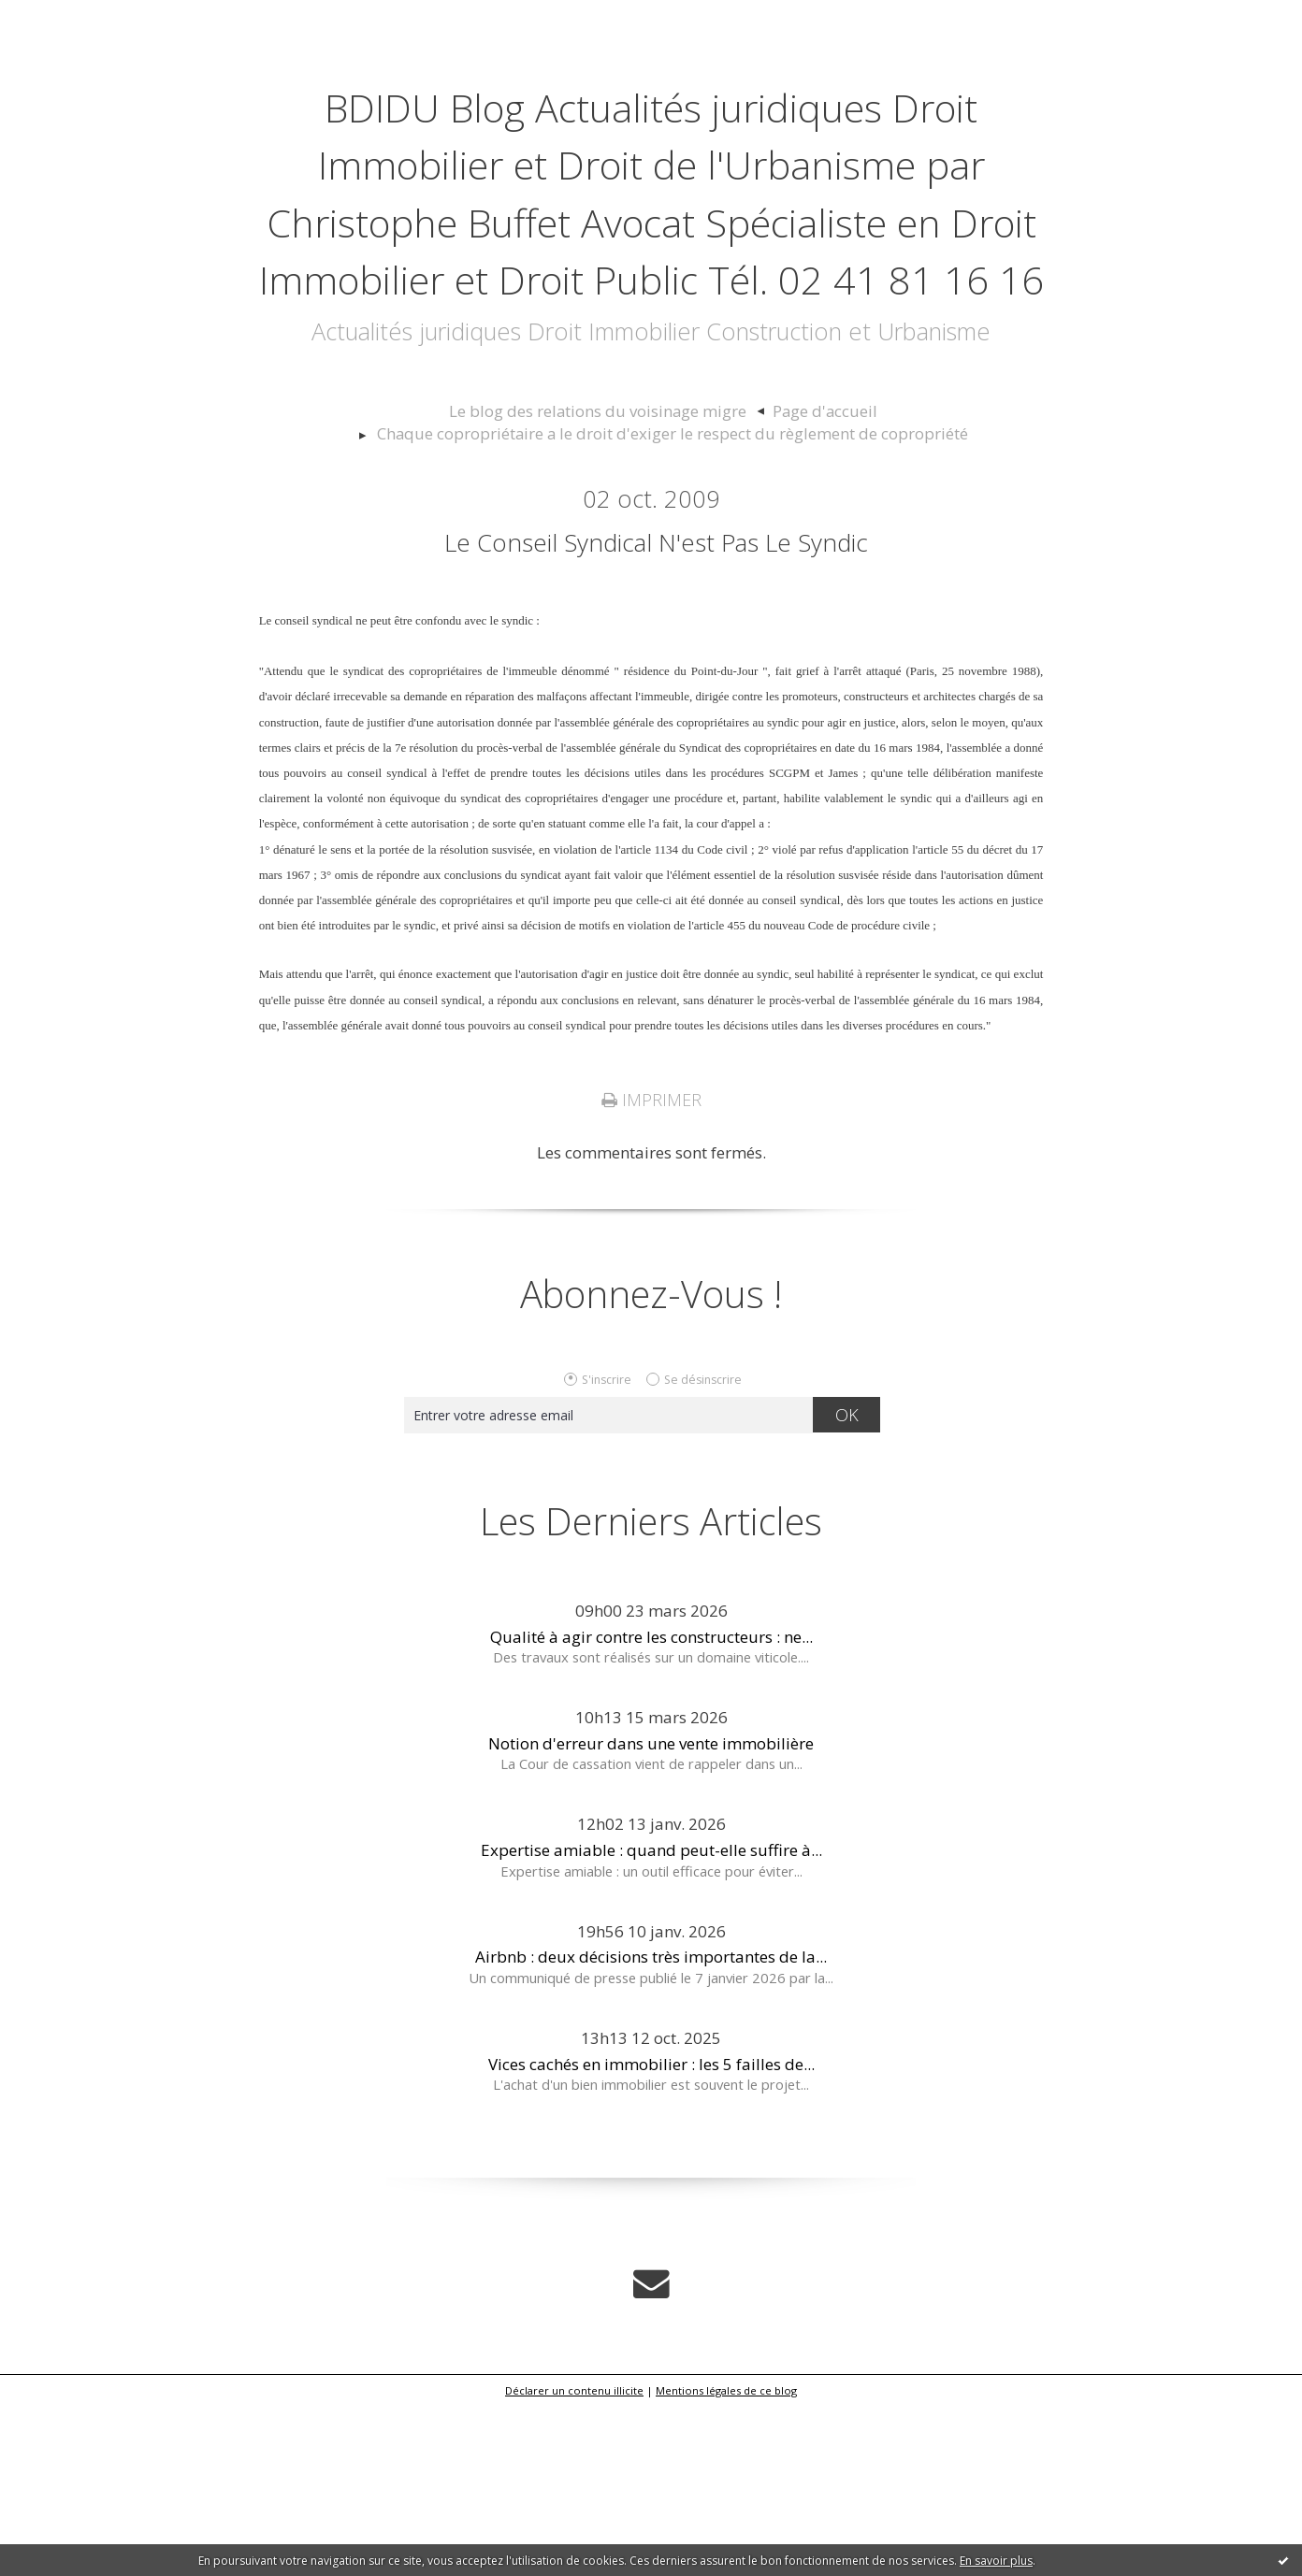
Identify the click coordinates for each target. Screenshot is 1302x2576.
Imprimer (651, 1274)
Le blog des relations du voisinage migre (606, 582)
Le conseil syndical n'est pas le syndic (656, 710)
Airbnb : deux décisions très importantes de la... (651, 2130)
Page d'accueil (802, 582)
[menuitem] (615, 583)
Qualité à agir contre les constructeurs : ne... (651, 1810)
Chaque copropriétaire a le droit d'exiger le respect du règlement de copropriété (672, 603)
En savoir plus (996, 2561)
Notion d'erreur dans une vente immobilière (651, 1917)
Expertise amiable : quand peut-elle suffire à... (651, 2024)
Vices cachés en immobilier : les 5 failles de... (651, 2238)
